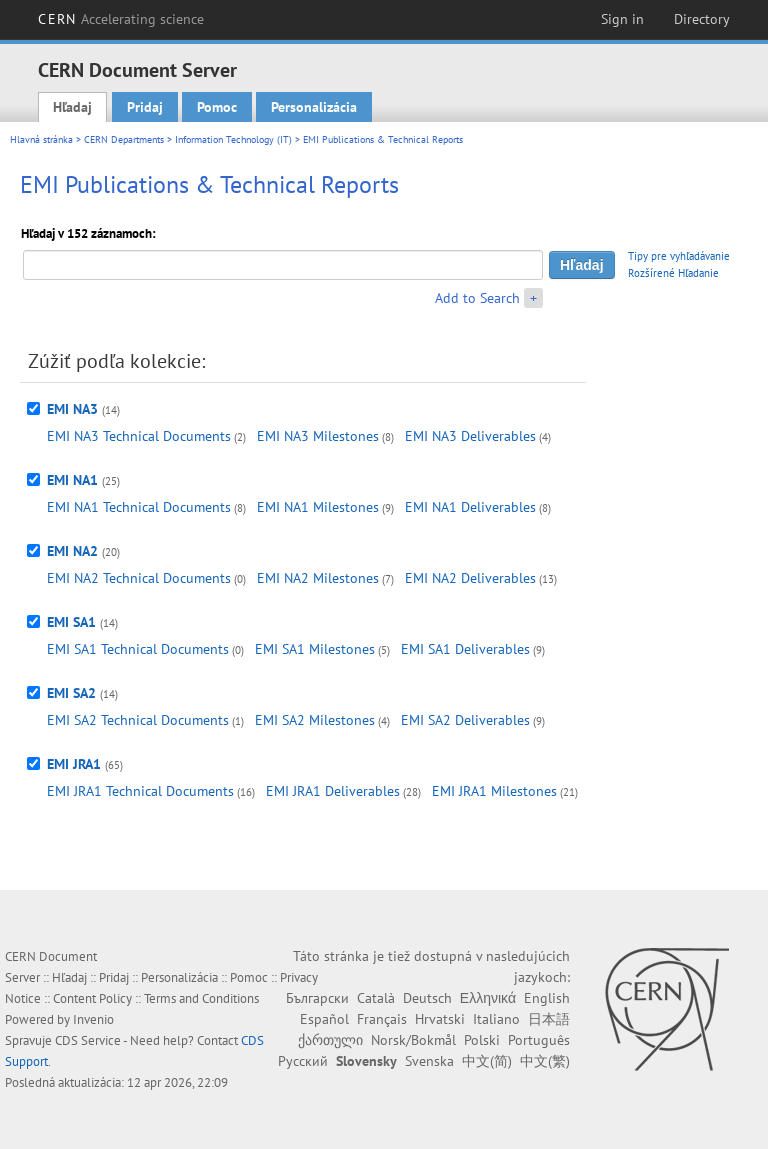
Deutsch (427, 998)
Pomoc (217, 107)
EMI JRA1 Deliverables (333, 791)
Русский (303, 1061)
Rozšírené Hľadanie (673, 273)
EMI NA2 (72, 551)
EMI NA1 (72, 480)
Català (376, 998)
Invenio (93, 1019)
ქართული (330, 1040)
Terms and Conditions (201, 998)
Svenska (429, 1061)
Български (317, 998)
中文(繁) (545, 1061)
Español (324, 1019)
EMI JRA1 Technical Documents (140, 791)
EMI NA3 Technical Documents (139, 436)
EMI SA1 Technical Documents (138, 649)
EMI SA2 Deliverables (465, 720)
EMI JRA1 (74, 764)
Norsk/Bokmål (413, 1040)
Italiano (496, 1019)
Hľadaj (72, 107)
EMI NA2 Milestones (318, 578)
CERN (121, 19)
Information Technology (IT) (233, 139)
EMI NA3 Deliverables (470, 436)
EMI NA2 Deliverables (470, 578)
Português (539, 1040)
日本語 (549, 1019)
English (547, 998)
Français (382, 1019)
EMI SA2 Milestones (315, 720)
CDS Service (88, 1040)
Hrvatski (440, 1019)
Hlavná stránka (41, 139)
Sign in (622, 19)
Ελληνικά (488, 998)
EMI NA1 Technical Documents (139, 507)
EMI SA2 (71, 693)
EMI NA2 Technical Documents (139, 578)
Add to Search (477, 298)
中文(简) (487, 1061)
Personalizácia (314, 107)
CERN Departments (124, 139)
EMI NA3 (72, 409)
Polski (482, 1040)
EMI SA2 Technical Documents (138, 720)
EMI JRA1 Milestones (494, 791)
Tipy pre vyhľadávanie (679, 256)
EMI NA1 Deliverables (470, 507)
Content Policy (92, 998)
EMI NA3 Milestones (318, 436)
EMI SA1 (71, 622)
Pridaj (145, 107)
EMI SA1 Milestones (315, 649)
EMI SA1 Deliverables (465, 649)
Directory (702, 19)
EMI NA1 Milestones (318, 507)
